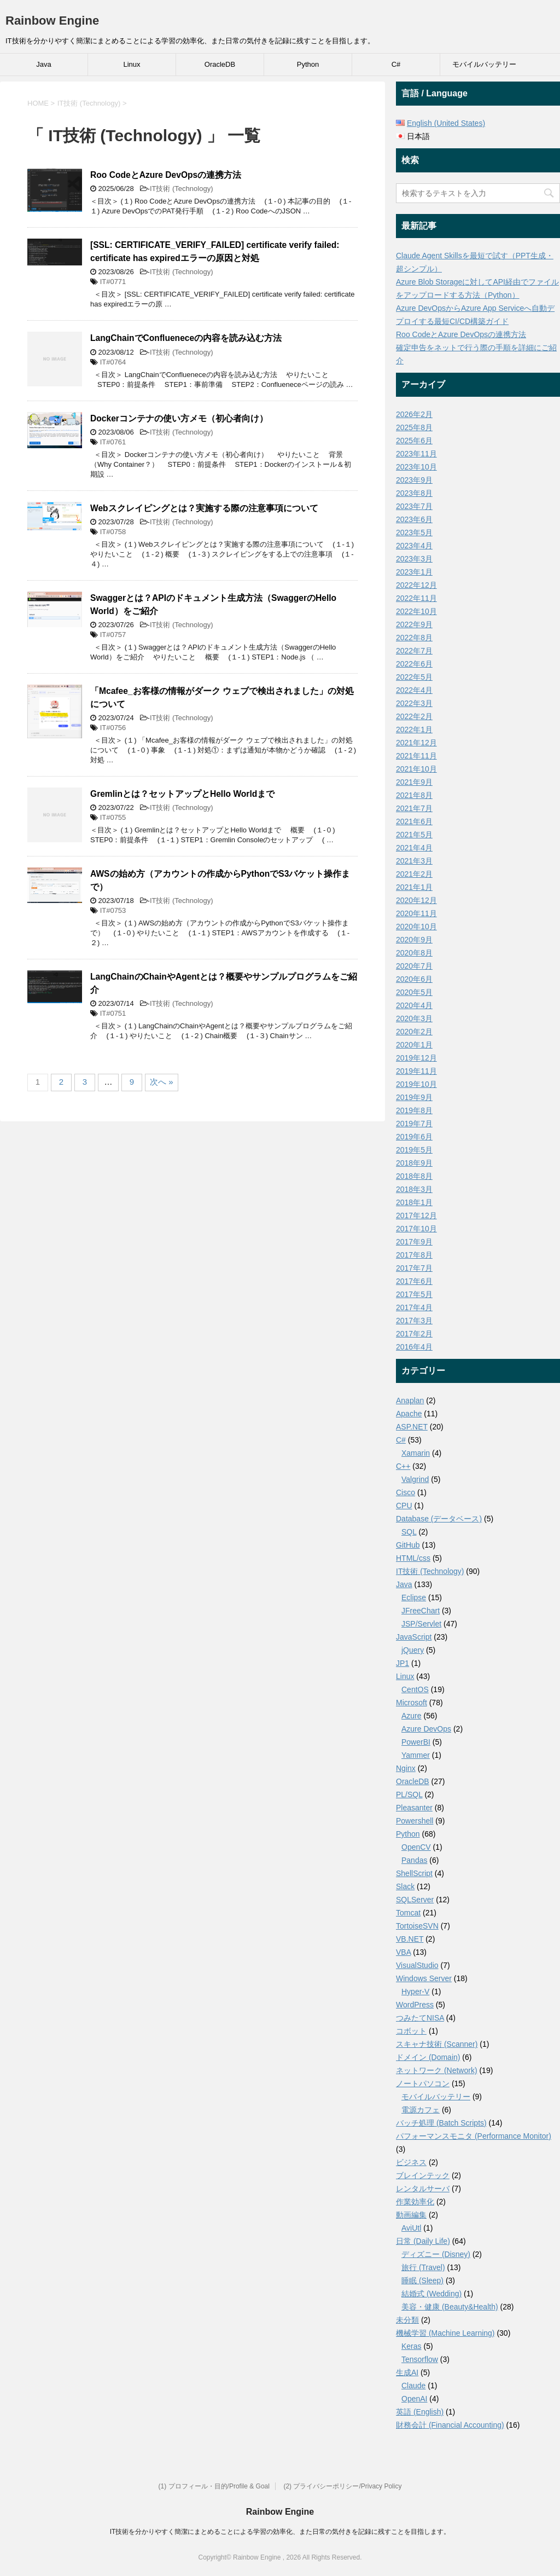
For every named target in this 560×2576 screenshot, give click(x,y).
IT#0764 (113, 362)
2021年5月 (414, 834)
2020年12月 (416, 900)
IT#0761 (113, 442)
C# (396, 64)
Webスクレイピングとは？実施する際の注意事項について (204, 508)
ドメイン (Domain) (428, 2057)
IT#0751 (113, 1013)
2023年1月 (414, 572)
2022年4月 (414, 690)
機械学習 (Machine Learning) (445, 2333)
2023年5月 (414, 532)
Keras (411, 2346)
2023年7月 (414, 506)
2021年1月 (414, 887)
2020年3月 (414, 1018)
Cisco (405, 1492)
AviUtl (411, 2228)
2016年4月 (414, 1346)
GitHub (408, 1545)
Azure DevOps (426, 1728)
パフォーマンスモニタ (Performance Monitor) (473, 2136)
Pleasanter (414, 1807)
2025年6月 (414, 440)
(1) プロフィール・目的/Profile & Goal (214, 2486)
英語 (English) (420, 2411)
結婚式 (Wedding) (431, 2293)
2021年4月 (414, 847)
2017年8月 (414, 1255)
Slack (405, 1886)
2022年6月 (414, 663)
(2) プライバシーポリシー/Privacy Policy (342, 2486)
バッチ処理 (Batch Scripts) (441, 2122)
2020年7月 (414, 966)
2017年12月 (416, 1215)
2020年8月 (414, 952)
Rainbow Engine (52, 20)
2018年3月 (414, 1189)
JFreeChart (420, 1610)
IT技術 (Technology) (181, 188)
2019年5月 (414, 1149)
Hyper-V (415, 1991)
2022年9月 (414, 624)
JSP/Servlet (421, 1623)
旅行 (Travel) (423, 2267)
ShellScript (414, 1873)
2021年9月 (414, 782)
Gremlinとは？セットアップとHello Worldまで (182, 793)
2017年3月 (414, 1320)
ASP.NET (412, 1426)
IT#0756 (113, 727)
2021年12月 (416, 742)
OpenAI (414, 2398)
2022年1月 (414, 729)
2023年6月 (414, 519)
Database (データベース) (439, 1518)
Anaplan (410, 1400)
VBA (403, 1952)
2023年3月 (414, 558)
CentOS (415, 1689)
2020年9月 (414, 939)
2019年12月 (416, 1057)
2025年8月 (414, 427)
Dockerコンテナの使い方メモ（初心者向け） (179, 418)
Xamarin (415, 1453)
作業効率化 (415, 2201)
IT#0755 (113, 817)
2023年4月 (414, 545)
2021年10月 (416, 769)
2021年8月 (414, 795)
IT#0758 (113, 532)
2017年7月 (414, 1268)
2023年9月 (414, 480)
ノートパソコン (423, 2083)
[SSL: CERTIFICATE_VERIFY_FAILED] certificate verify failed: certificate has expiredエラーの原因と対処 (215, 251)
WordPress (415, 2004)
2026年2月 (414, 414)
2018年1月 (414, 1202)
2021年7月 (414, 808)
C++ (403, 1466)
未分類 (407, 2319)
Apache (409, 1413)
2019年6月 (414, 1136)
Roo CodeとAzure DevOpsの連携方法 (165, 175)
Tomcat (408, 1912)
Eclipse (413, 1597)
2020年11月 (416, 913)
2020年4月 (414, 1005)
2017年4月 (414, 1307)
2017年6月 (414, 1281)
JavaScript (413, 1637)
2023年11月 (416, 453)
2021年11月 (416, 755)
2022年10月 (416, 611)
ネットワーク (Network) (436, 2070)
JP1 (402, 1663)
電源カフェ (420, 2109)
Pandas (414, 1860)
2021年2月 (414, 874)
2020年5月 (414, 992)
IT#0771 (113, 281)
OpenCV (416, 1847)
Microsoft (411, 1702)
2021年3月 (414, 860)
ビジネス (411, 2162)
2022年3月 (414, 703)
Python (308, 64)
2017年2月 (414, 1333)
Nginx (406, 1768)
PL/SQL (409, 1794)
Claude (413, 2385)
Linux (131, 64)
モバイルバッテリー (484, 64)
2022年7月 (414, 650)
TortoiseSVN (417, 1925)
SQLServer (415, 1899)
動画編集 (411, 2214)
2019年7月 (414, 1123)
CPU (404, 1505)
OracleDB (220, 64)
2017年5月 (414, 1294)
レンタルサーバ (423, 2188)
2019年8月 (414, 1110)
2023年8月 (414, 493)
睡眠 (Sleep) (422, 2280)
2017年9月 (414, 1241)
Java (43, 64)
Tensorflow (419, 2359)
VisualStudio (417, 1965)
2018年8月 (414, 1176)
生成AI (407, 2372)
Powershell (414, 1820)
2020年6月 (414, 979)
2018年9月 (414, 1163)
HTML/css (413, 1558)
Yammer (415, 1755)
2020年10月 (416, 926)
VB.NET (409, 1939)
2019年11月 (416, 1071)
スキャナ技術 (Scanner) (436, 2044)
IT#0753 (113, 910)
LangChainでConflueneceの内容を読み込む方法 (186, 338)
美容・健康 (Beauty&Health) (449, 2306)
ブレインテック (423, 2175)
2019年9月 (414, 1097)
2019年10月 (416, 1084)
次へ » (161, 1081)
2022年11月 (416, 598)
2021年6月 (414, 821)
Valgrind (415, 1479)
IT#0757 (113, 634)
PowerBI (415, 1742)
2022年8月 (414, 637)
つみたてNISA (420, 2017)
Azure (411, 1715)
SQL (409, 1531)
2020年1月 (414, 1044)
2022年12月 (416, 585)
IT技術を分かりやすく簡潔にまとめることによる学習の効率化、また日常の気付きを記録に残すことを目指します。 (280, 2532)
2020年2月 (414, 1031)
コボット (411, 2031)
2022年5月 (414, 677)
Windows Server (424, 1978)
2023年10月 (416, 466)
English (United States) (446, 123)
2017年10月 (416, 1228)
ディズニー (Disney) (435, 2254)
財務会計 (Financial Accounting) (450, 2425)
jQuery (412, 1650)
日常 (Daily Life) (423, 2241)
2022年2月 (414, 716)
